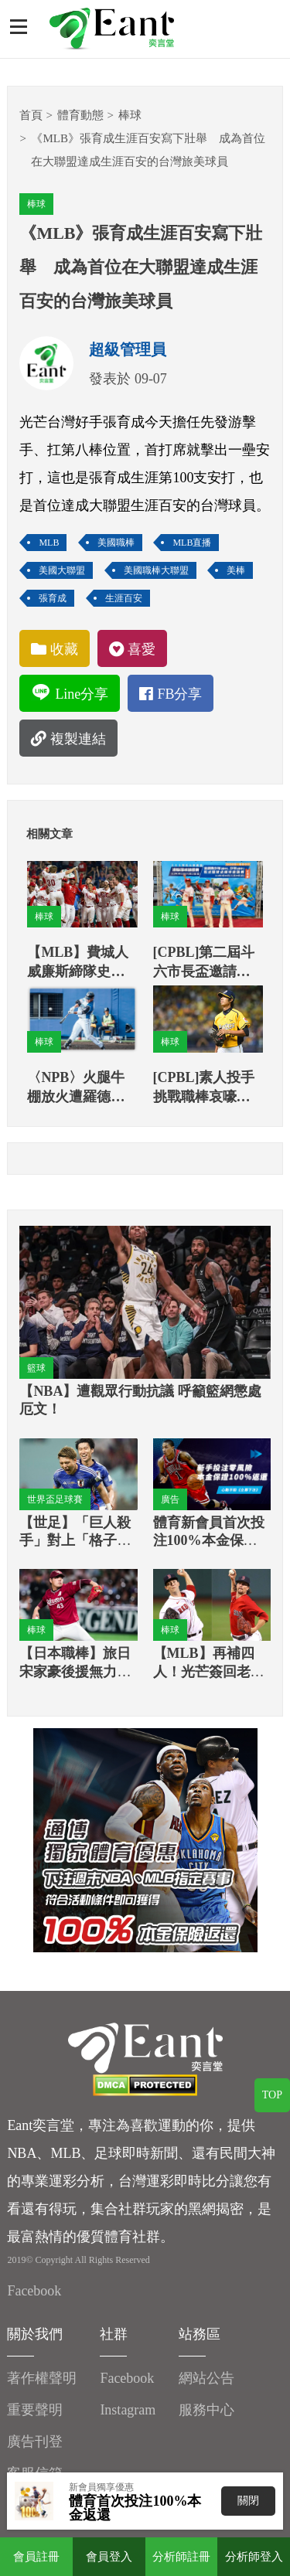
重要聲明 (35, 2410)
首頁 (31, 115)
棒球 (130, 115)
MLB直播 (191, 542)
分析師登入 (254, 2556)
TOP (272, 2095)
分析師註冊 (181, 2556)
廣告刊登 (35, 2441)
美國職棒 (116, 542)
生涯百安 (123, 598)
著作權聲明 (42, 2378)
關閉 (248, 2500)
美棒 (236, 570)
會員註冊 (36, 2556)
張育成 (53, 598)
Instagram (127, 2410)
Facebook (34, 2291)
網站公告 (206, 2378)
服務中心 (206, 2410)
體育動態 (80, 115)
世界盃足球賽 (55, 1499)
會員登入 (109, 2556)
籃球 (36, 1368)
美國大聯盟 (62, 570)
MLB (49, 542)
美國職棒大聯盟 (156, 570)
